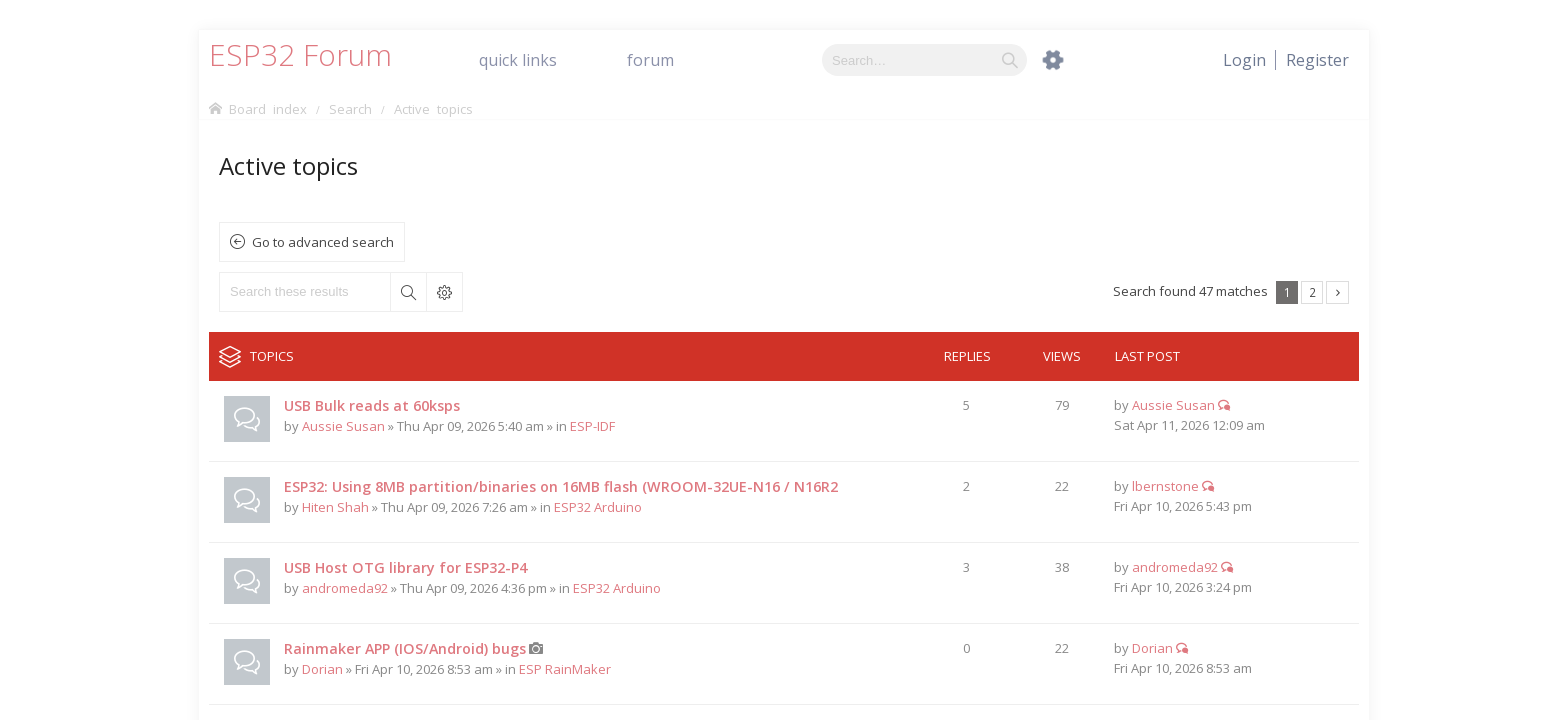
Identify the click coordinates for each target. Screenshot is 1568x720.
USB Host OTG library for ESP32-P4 (405, 567)
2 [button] (1312, 292)
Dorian (322, 669)
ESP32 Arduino (598, 507)
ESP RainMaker (565, 669)
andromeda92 (345, 588)
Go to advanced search (323, 242)
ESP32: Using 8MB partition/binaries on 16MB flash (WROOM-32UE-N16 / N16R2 (561, 486)
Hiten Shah (335, 507)
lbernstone (1165, 486)
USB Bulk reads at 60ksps (372, 405)
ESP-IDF (592, 426)
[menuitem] (1317, 60)
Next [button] (1337, 292)
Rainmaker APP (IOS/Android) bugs (405, 648)
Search (408, 292)
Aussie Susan (343, 426)
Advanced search (444, 292)
